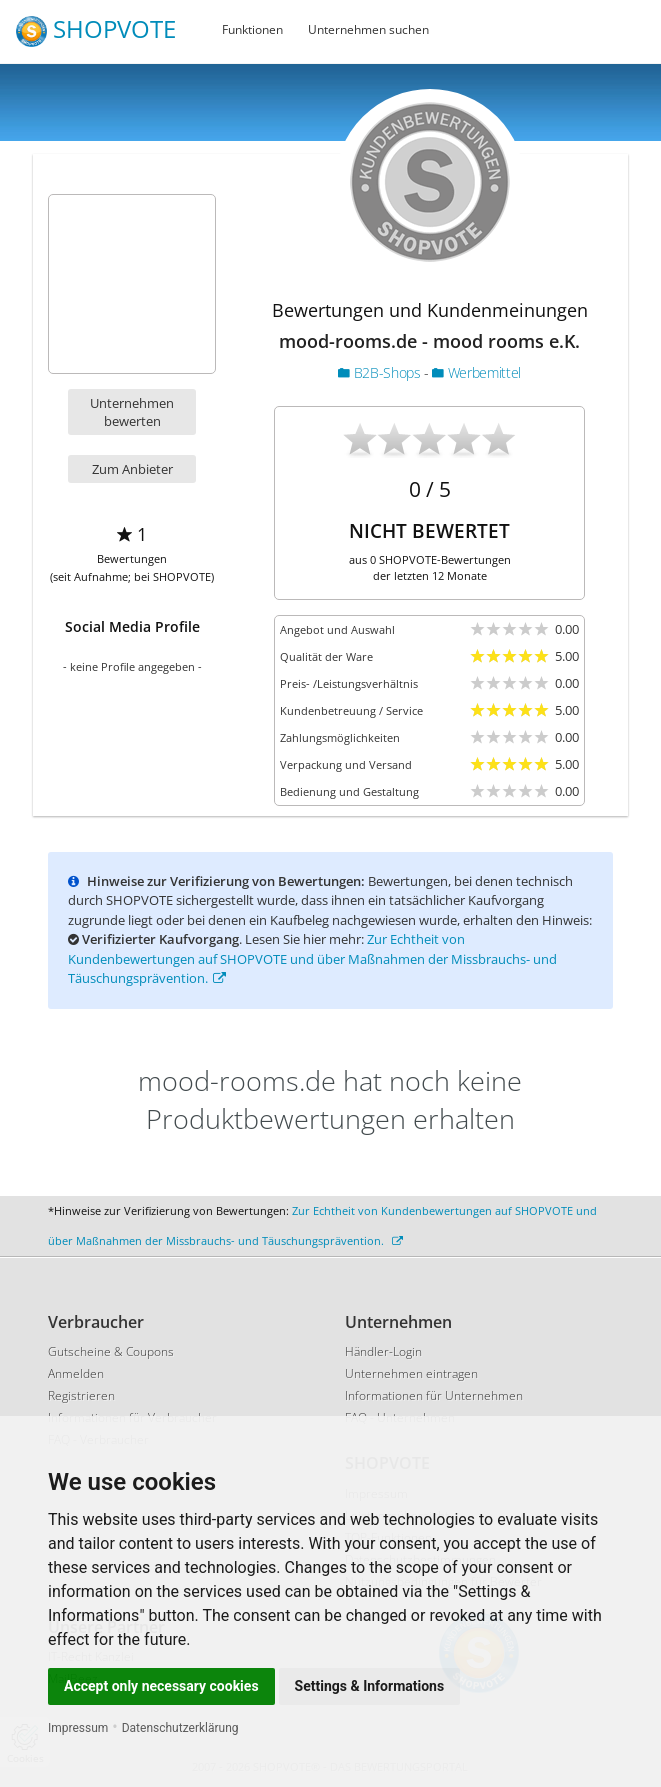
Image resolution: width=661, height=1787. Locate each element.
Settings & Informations (370, 1686)
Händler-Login (383, 1351)
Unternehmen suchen (368, 29)
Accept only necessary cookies (161, 1686)
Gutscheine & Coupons (111, 1351)
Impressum (78, 1728)
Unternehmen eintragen (411, 1373)
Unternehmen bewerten (132, 412)
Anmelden (76, 1373)
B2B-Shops (381, 372)
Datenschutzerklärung (180, 1728)
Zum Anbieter (132, 469)
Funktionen (252, 29)
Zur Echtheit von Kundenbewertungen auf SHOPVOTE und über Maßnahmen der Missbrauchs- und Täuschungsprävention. (312, 958)
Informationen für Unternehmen (434, 1395)
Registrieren (81, 1395)
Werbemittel (476, 372)
